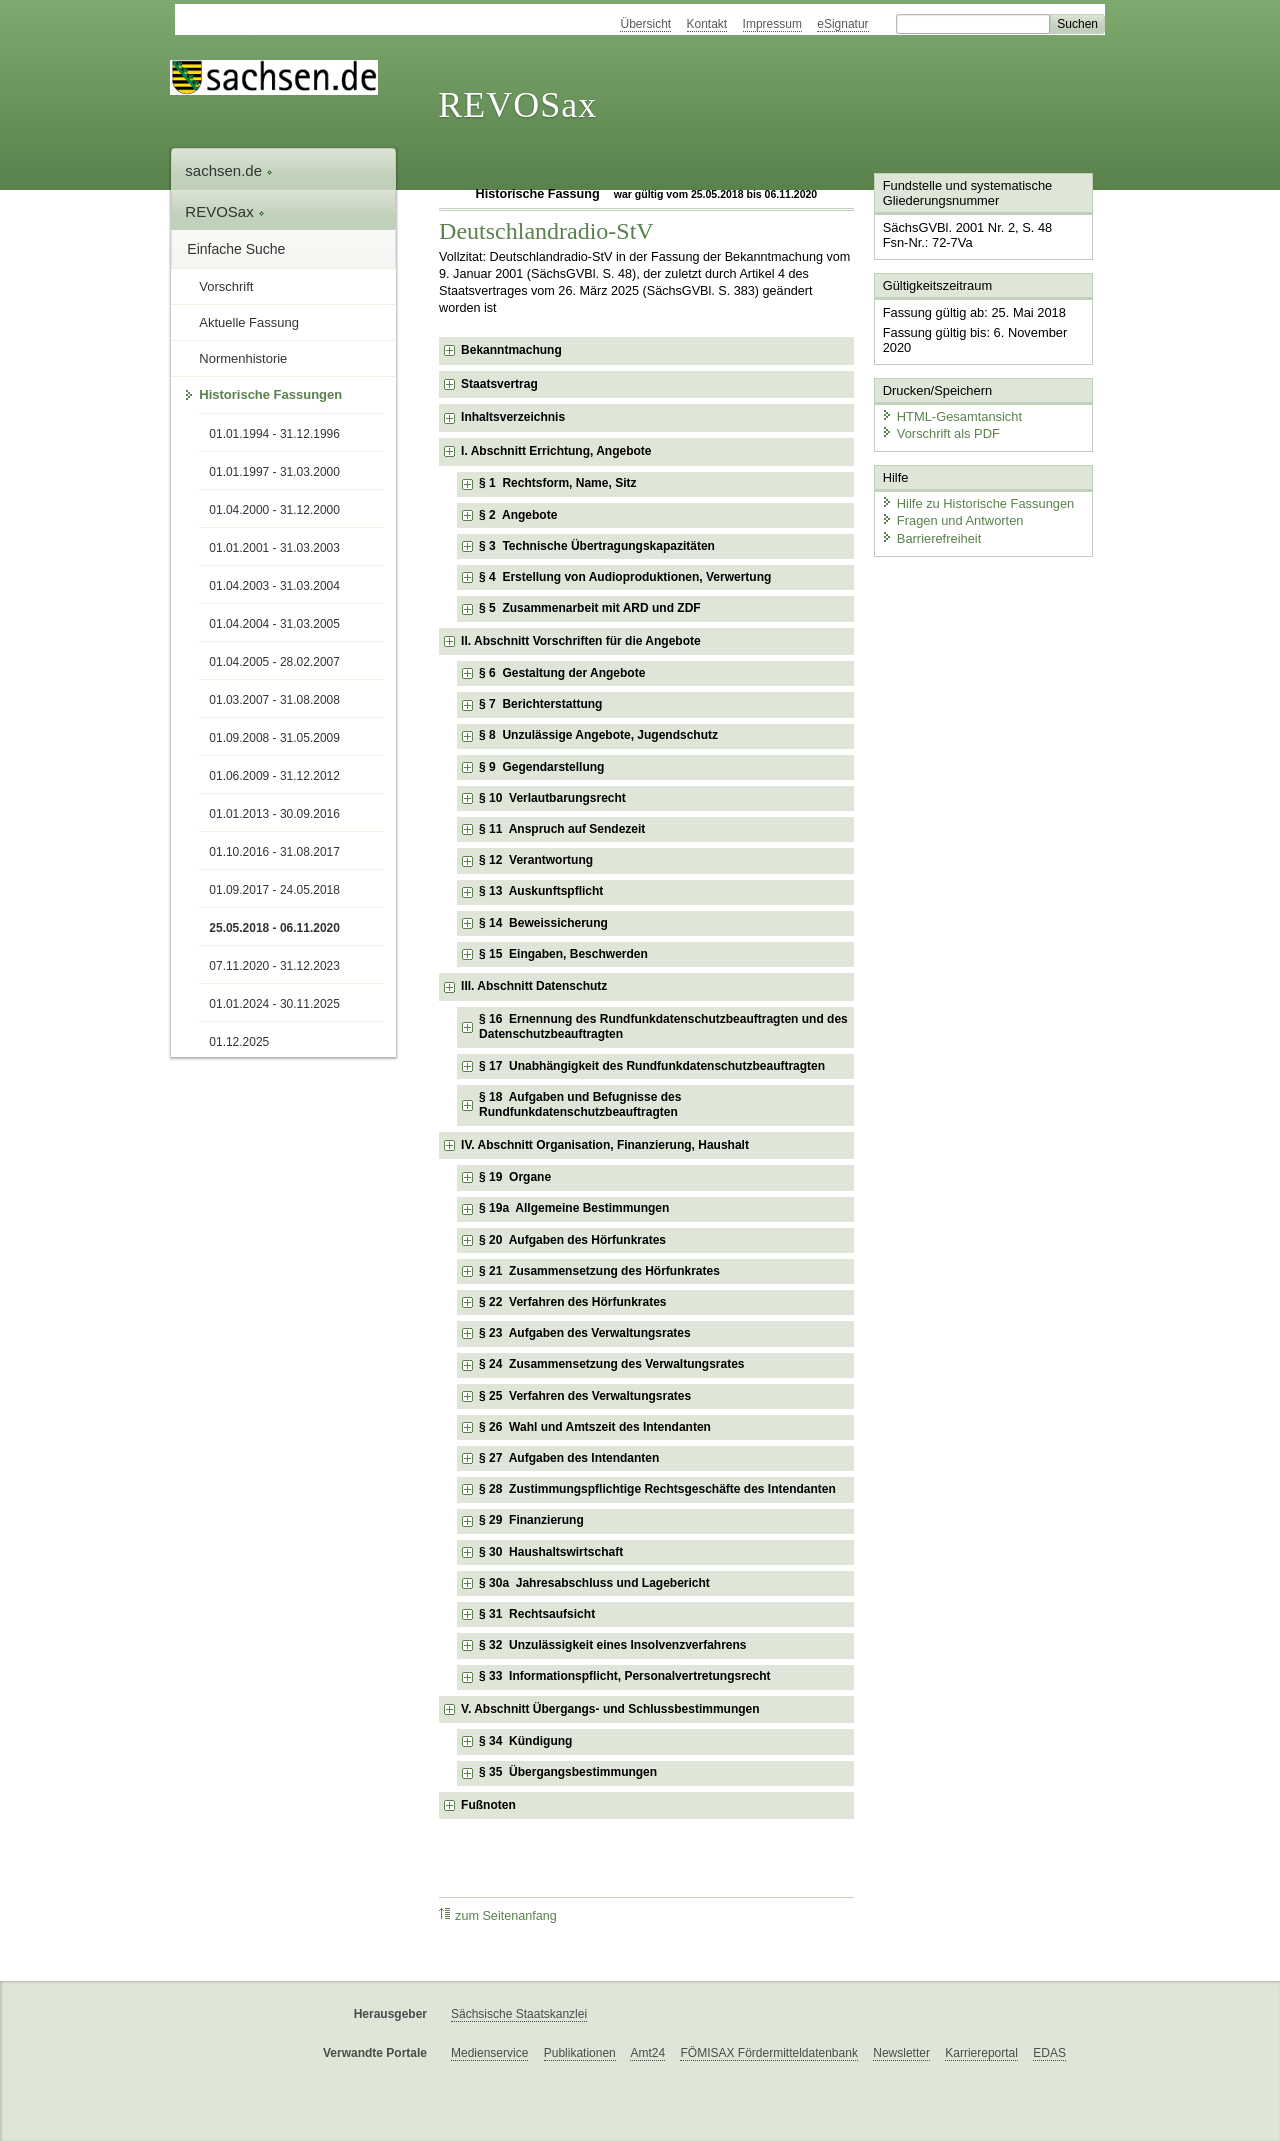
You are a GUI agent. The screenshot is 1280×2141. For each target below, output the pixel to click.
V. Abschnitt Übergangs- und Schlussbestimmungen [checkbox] (610, 1709)
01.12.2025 (239, 1042)
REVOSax (517, 105)
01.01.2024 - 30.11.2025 (274, 1004)
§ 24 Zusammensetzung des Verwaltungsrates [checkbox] (611, 1364)
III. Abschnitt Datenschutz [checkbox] (534, 986)
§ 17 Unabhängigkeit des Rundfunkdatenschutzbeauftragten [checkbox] (652, 1066)
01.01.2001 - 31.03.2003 (274, 548)
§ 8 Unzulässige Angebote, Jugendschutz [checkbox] (598, 735)
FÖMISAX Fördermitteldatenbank (768, 2053)
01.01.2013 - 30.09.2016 (274, 814)
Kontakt (707, 24)
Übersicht (645, 24)
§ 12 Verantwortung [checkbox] (536, 860)
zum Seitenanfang (498, 1915)
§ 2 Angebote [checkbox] (518, 515)
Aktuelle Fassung (249, 322)
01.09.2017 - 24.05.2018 (274, 890)
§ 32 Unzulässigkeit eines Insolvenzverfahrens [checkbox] (612, 1645)
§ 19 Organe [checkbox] (515, 1177)
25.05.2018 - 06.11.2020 (274, 928)
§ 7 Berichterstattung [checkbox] (540, 704)
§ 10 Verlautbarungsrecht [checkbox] (552, 798)
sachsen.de (229, 170)
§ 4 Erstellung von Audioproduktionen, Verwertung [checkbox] (625, 577)
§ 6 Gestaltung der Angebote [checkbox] (562, 673)
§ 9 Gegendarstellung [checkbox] (541, 767)
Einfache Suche (236, 249)
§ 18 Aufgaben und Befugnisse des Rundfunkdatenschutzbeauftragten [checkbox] (580, 1105)
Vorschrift (226, 286)
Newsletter (901, 2053)
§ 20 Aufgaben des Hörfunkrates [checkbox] (572, 1240)
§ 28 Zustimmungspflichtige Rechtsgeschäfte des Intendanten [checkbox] (657, 1489)
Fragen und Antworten (952, 519)
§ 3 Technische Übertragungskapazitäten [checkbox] (597, 546)
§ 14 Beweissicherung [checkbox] (543, 923)
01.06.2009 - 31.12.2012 (274, 776)
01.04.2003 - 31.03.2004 (274, 586)
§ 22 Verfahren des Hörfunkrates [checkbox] (572, 1302)
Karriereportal (981, 2053)
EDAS (1049, 2053)
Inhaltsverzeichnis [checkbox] (513, 417)
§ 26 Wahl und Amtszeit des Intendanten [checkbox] (595, 1427)
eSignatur (842, 24)
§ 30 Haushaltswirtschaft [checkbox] (551, 1552)
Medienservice (489, 2053)
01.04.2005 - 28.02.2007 (274, 662)
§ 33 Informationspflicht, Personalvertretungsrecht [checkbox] (624, 1676)
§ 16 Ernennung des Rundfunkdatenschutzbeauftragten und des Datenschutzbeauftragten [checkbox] (663, 1027)
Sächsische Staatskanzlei (519, 2014)
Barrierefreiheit (931, 537)
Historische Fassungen (270, 394)
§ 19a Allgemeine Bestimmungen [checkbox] (574, 1208)
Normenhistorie (243, 358)
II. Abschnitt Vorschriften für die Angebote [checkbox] (581, 641)
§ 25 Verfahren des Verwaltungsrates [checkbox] (585, 1396)
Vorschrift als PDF (940, 432)
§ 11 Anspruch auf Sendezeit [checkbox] (562, 829)
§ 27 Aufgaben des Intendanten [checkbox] (569, 1458)
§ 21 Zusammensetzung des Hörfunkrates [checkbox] (599, 1271)
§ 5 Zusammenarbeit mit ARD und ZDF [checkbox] (590, 608)
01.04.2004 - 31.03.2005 (274, 624)
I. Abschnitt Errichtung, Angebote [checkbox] (556, 451)
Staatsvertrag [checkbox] (499, 384)
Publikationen (580, 2053)
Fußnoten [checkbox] (488, 1805)
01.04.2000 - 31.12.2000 (274, 510)
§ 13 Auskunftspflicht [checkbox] (541, 891)
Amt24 (647, 2053)
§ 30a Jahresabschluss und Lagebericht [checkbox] (594, 1583)
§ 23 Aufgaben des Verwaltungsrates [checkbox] (585, 1333)
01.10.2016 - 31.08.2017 (274, 852)
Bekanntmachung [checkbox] (511, 350)
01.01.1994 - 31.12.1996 (274, 434)
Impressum (772, 24)
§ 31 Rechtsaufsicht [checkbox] (537, 1614)
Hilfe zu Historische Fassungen (977, 502)
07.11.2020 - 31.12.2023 (274, 966)
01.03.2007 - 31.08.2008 (274, 700)
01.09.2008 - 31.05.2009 (274, 738)
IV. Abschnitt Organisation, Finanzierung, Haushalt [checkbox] (605, 1145)
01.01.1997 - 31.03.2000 (274, 472)
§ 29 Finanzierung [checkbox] (531, 1520)
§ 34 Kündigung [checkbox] (525, 1741)
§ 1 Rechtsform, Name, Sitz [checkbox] (557, 483)
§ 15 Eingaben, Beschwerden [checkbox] (563, 954)
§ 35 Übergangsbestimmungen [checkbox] (568, 1772)
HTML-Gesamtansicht (951, 415)
